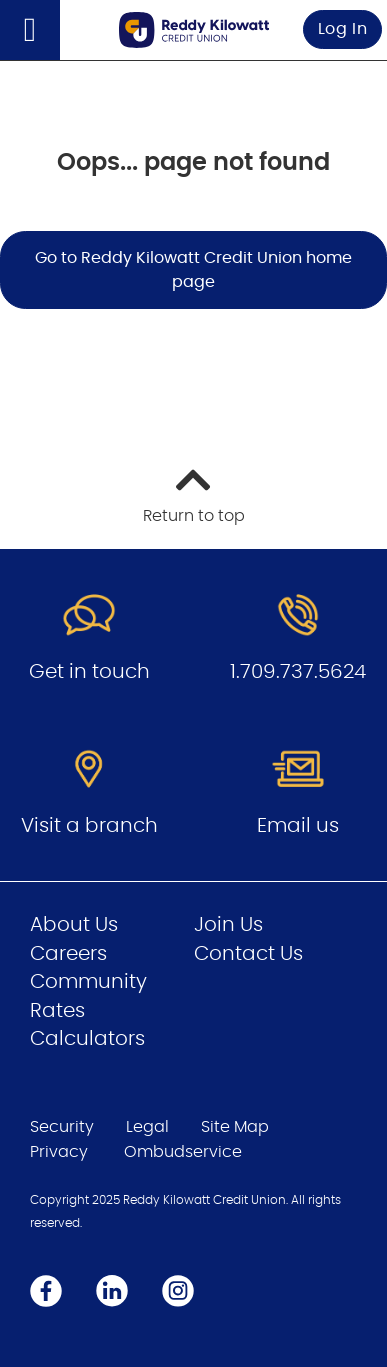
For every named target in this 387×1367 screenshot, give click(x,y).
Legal (147, 1127)
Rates (57, 1011)
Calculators (87, 1039)
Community (88, 982)
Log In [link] (343, 29)
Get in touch (89, 672)
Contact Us (248, 954)
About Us (74, 925)
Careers (68, 954)
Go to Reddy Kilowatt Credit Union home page (193, 270)
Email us (298, 826)
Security (62, 1127)
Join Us (228, 925)
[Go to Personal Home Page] (194, 29)
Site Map (235, 1127)
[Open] (30, 30)
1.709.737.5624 (298, 672)
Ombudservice (183, 1152)
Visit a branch (89, 826)
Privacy (59, 1152)
